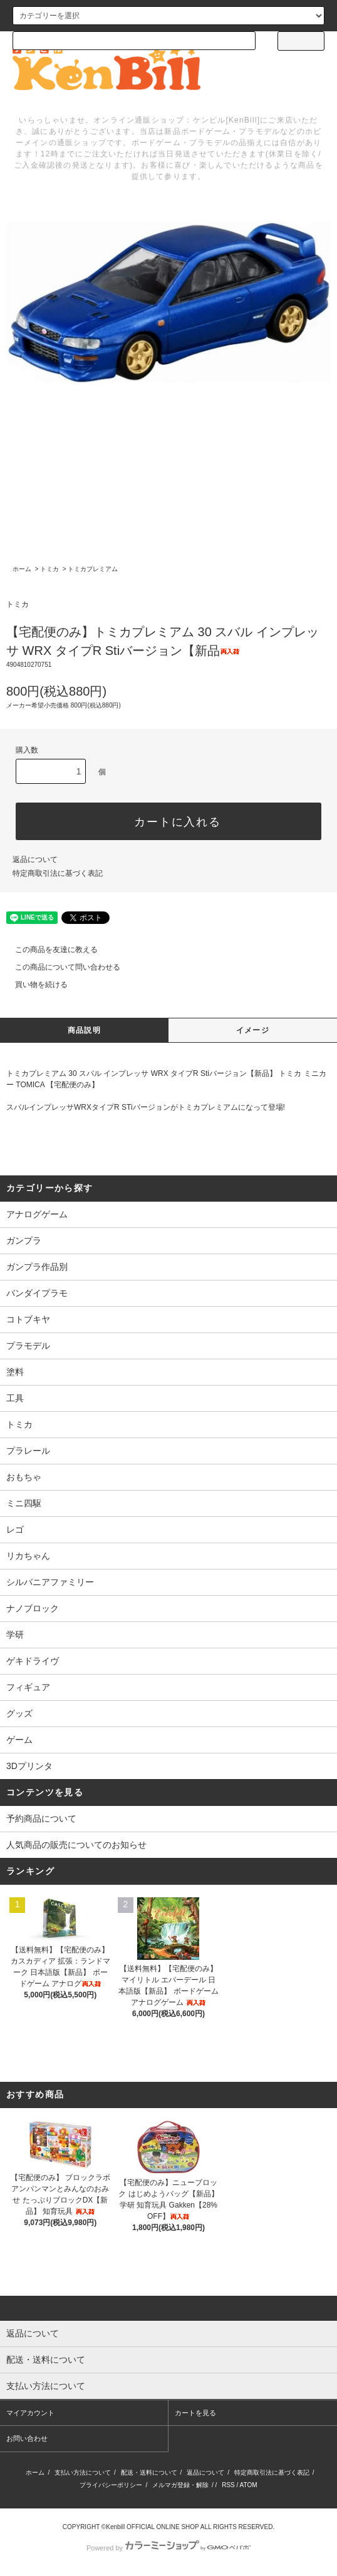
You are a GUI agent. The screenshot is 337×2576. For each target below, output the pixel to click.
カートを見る (195, 2412)
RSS (228, 2485)
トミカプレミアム (93, 568)
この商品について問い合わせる (60, 967)
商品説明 (84, 1030)
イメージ (252, 1030)
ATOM (248, 2485)
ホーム (22, 568)
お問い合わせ (27, 2438)
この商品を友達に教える (49, 949)
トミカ (49, 568)
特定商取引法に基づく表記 (58, 873)
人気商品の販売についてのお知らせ (76, 1845)
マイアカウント (30, 2412)
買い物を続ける (34, 984)
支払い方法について (82, 2472)
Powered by (168, 2548)
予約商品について (41, 1818)
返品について (35, 859)
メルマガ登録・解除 (180, 2485)
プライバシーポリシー (111, 2485)
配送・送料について (149, 2472)
